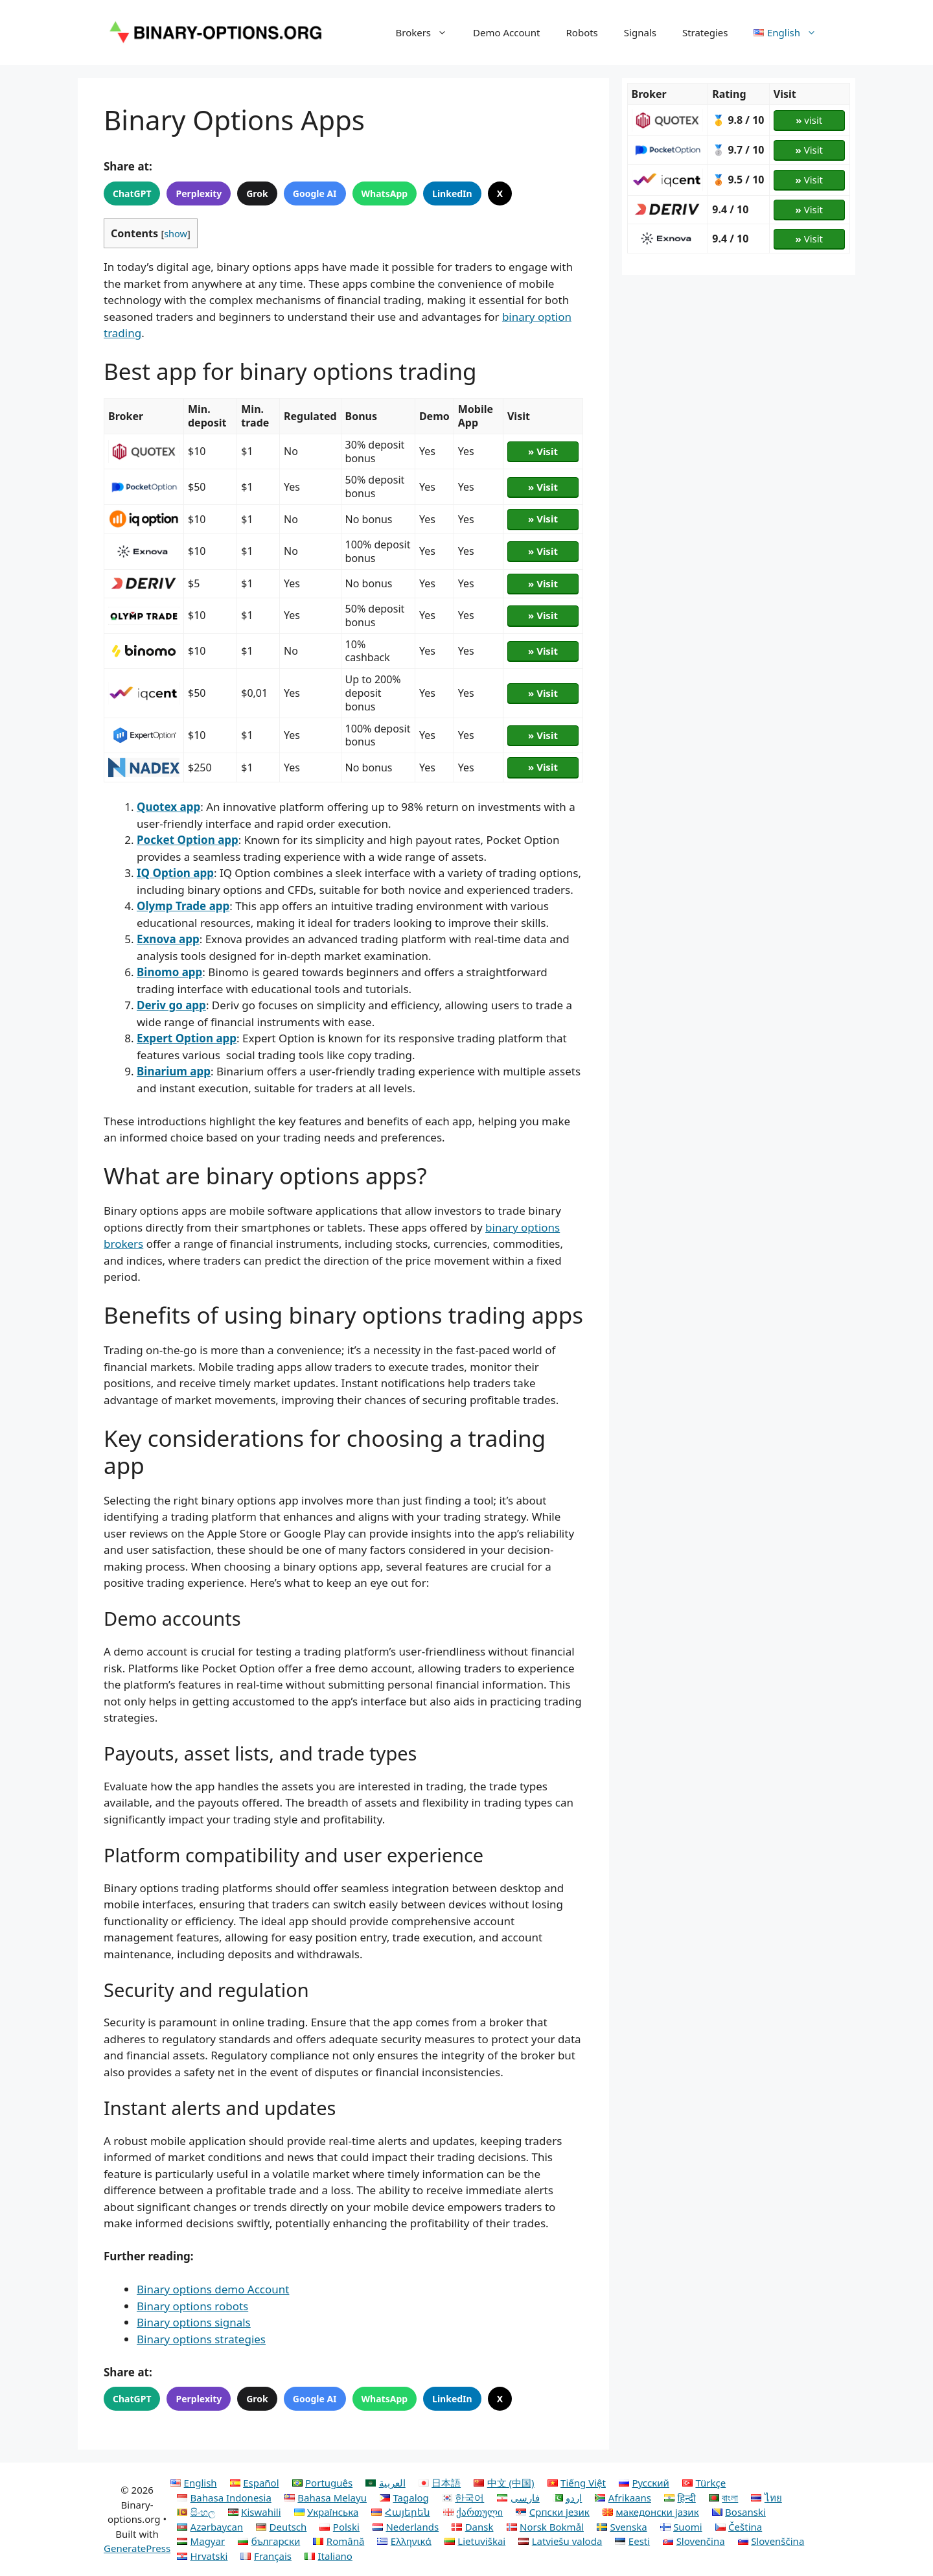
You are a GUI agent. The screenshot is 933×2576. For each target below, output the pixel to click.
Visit (809, 149)
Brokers (427, 32)
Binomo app (169, 972)
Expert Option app (186, 1038)
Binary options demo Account (213, 2289)
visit (809, 119)
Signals (640, 32)
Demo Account (506, 32)
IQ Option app (175, 872)
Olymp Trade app (183, 905)
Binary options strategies (201, 2339)
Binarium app (174, 1071)
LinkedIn (452, 193)
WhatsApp (385, 193)
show (175, 233)
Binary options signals (194, 2322)
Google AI (315, 193)
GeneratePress (137, 2548)
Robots (582, 32)
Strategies (705, 32)
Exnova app (168, 938)
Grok (257, 193)
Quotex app (168, 806)
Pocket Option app (187, 839)
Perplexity (199, 193)
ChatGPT (132, 193)
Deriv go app (171, 1005)
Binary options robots (192, 2306)
